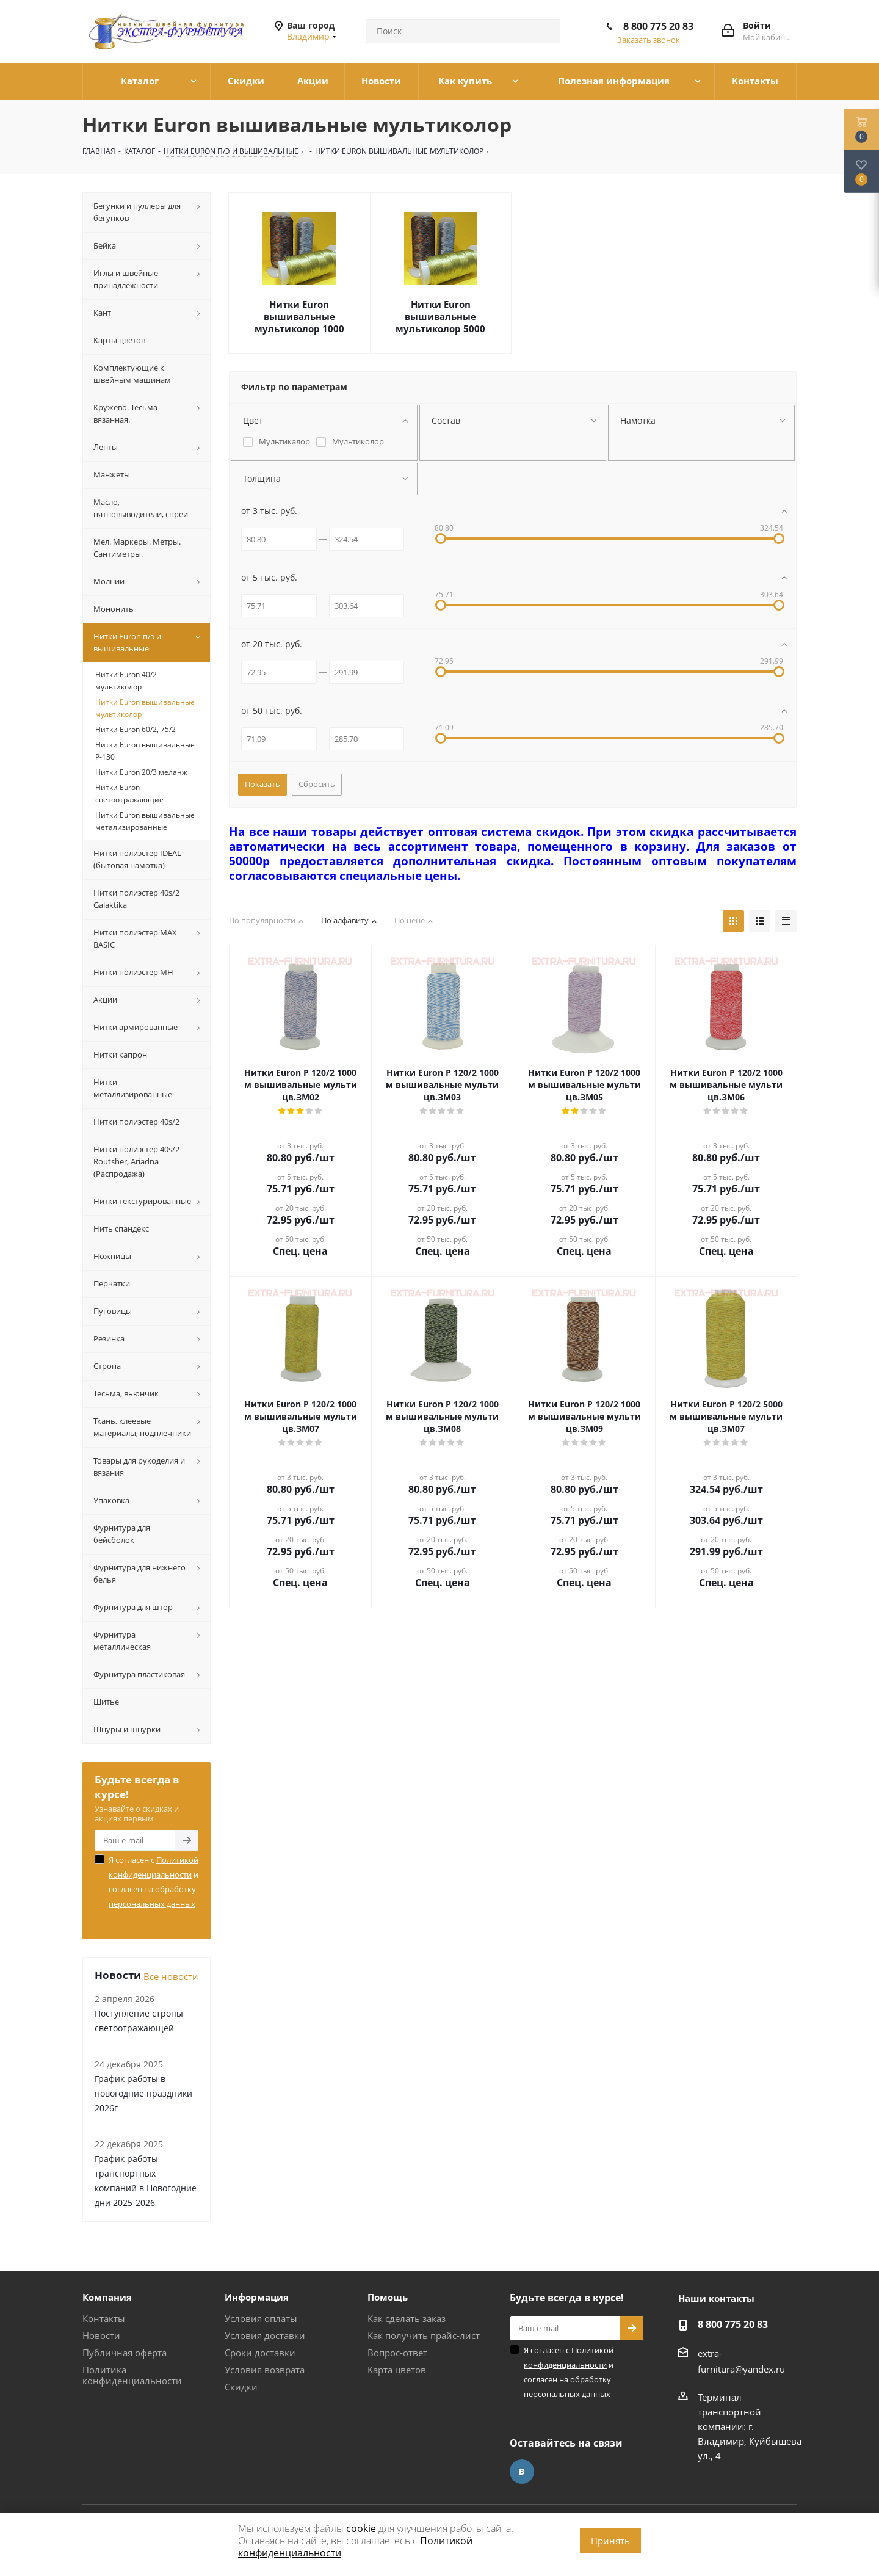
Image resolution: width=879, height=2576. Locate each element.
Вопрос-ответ (397, 2352)
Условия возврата (265, 2370)
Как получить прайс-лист (423, 2335)
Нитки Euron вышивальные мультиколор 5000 (440, 316)
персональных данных (152, 1903)
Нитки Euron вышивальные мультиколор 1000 (299, 316)
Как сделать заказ (406, 2318)
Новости (101, 2335)
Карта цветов (396, 2370)
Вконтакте (522, 2471)
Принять (610, 2540)
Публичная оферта (124, 2352)
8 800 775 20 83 (658, 26)
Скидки (241, 2387)
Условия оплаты (261, 2318)
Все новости (170, 1976)
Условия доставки (265, 2335)
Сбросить (316, 783)
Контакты (103, 2318)
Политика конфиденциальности (132, 2375)
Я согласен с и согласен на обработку (153, 1881)
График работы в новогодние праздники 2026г (143, 2093)
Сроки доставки (260, 2352)
